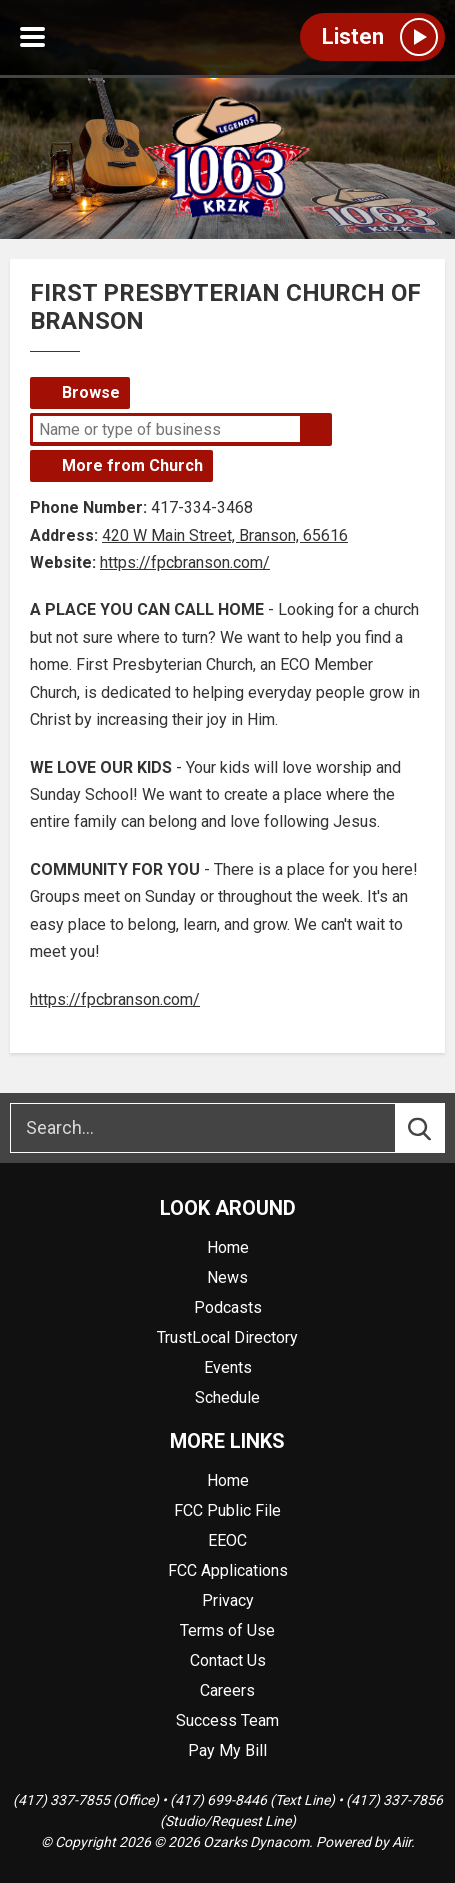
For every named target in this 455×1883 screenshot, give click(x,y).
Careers (227, 1690)
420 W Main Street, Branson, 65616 (225, 535)
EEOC (227, 1540)
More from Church (132, 465)
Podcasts (228, 1307)
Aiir (401, 1842)
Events (228, 1367)
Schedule (227, 1397)
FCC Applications (228, 1570)
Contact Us (228, 1660)
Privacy (228, 1600)
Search (316, 429)
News (227, 1277)
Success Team (227, 1720)
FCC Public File (227, 1510)
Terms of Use (227, 1630)
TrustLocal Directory (227, 1337)
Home (228, 1247)
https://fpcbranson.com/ (185, 562)
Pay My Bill (227, 1750)
